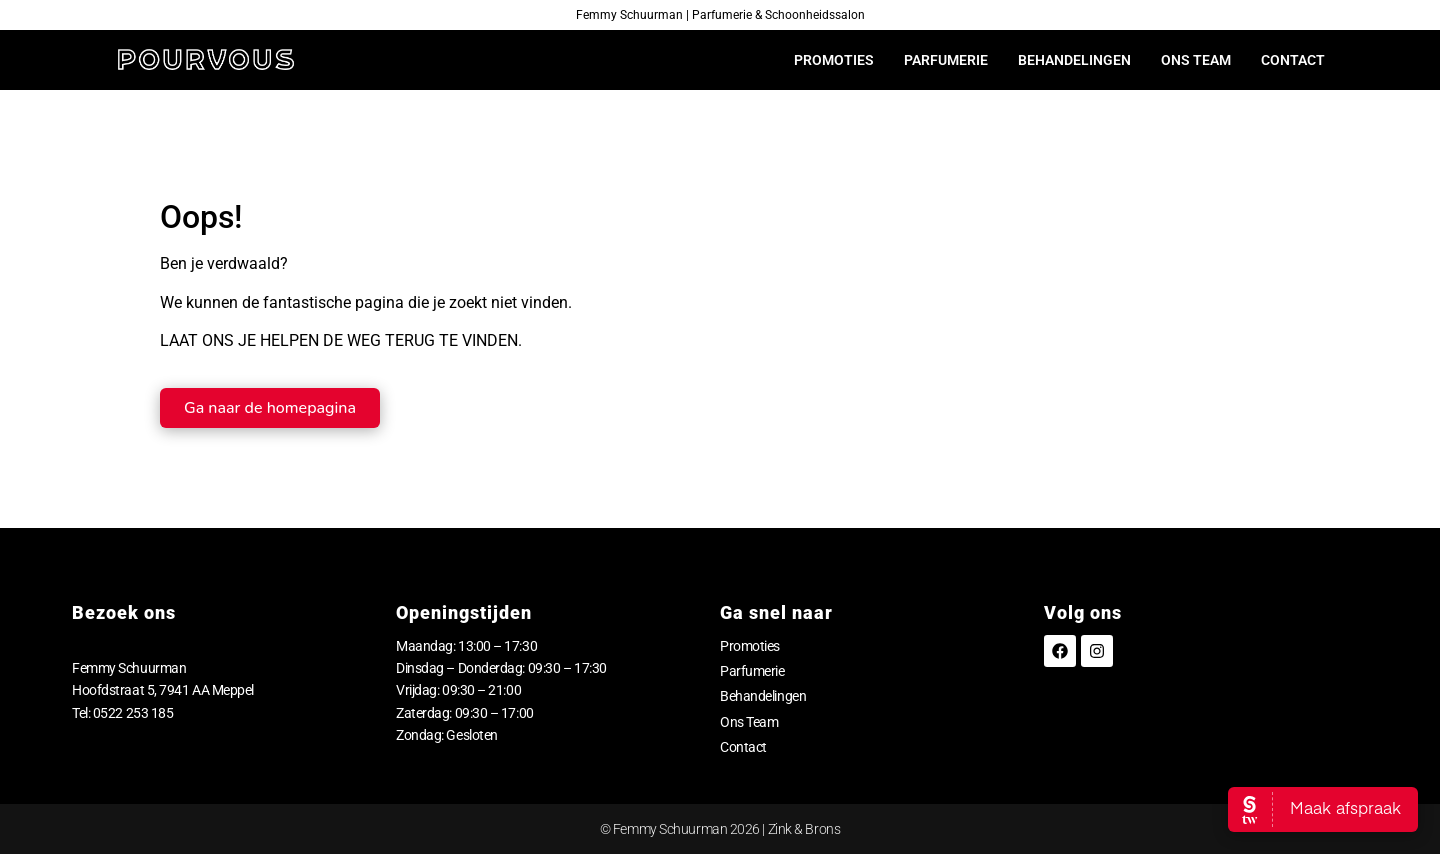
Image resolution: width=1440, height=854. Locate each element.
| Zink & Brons (800, 829)
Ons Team (1196, 60)
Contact (1293, 60)
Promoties (834, 60)
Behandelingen (1074, 60)
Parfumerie (946, 60)
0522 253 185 (133, 713)
